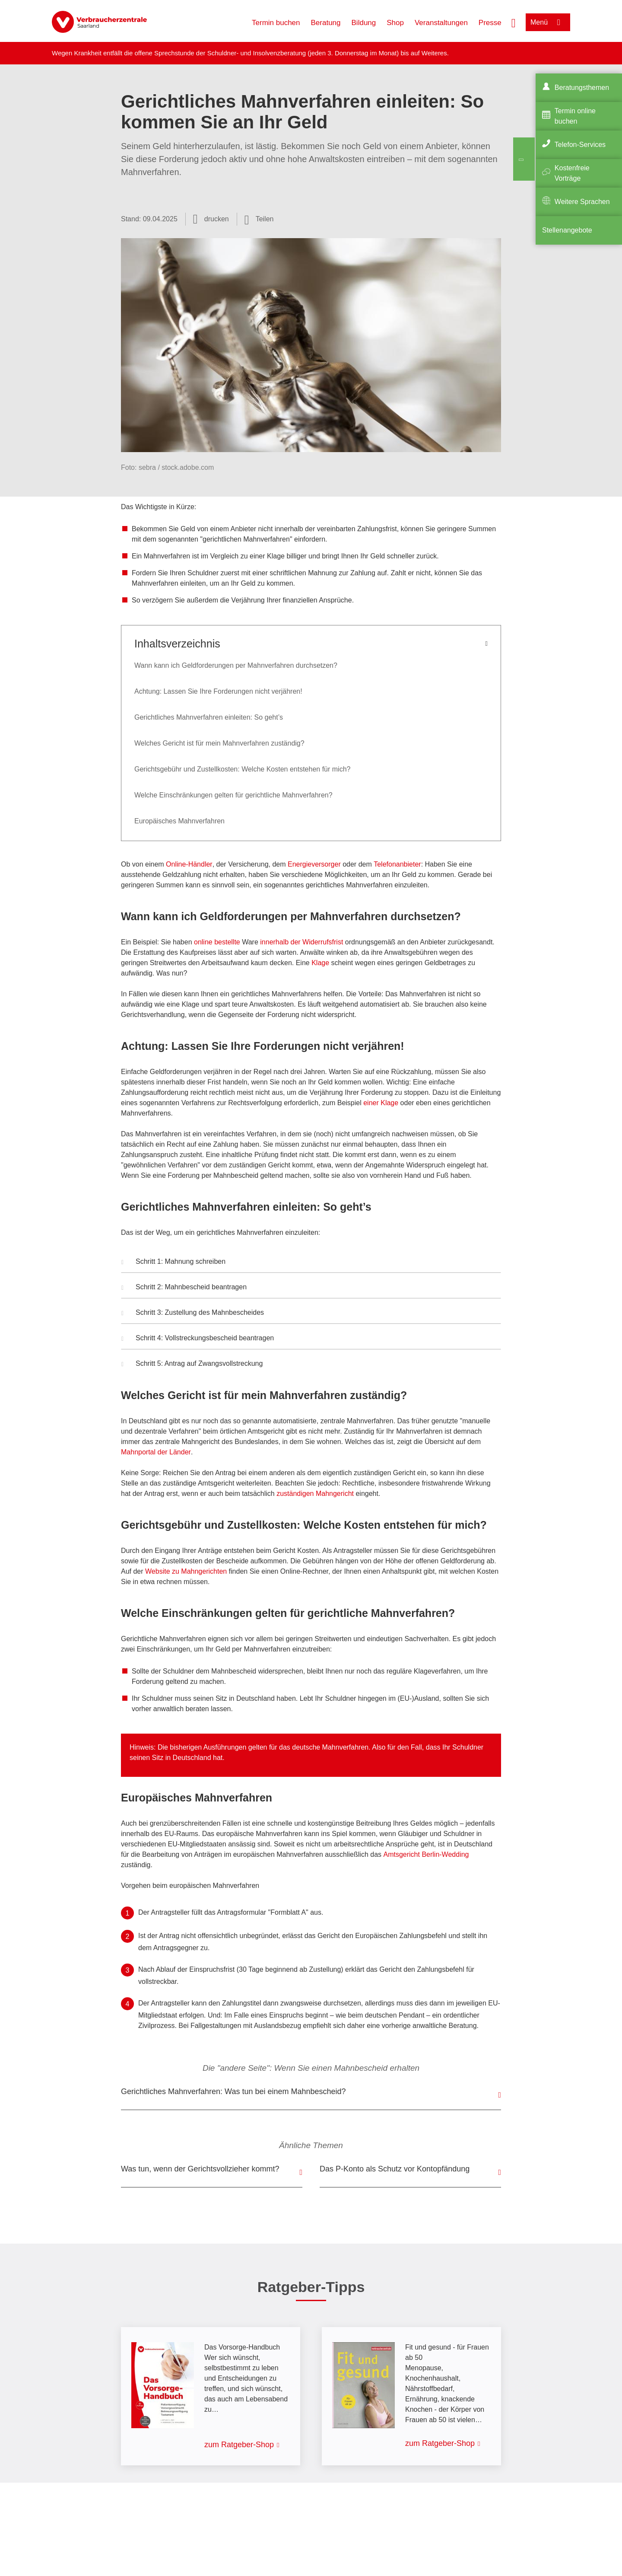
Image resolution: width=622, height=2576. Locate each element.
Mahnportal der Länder (156, 1452)
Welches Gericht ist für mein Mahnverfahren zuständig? (219, 743)
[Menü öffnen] (548, 22)
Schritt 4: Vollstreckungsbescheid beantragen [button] (197, 1339)
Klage (320, 962)
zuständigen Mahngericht (315, 1493)
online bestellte (217, 942)
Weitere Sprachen (582, 201)
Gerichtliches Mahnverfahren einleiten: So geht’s (209, 717)
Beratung (326, 23)
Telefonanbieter (397, 864)
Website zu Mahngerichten (186, 1571)
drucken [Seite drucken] (216, 219)
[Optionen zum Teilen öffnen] (259, 219)
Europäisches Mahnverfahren (179, 821)
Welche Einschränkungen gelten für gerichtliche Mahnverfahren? (233, 795)
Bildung (364, 23)
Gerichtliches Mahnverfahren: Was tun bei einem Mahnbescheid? (233, 2091)
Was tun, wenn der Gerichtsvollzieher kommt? (200, 2169)
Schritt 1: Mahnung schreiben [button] (173, 1262)
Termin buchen (276, 23)
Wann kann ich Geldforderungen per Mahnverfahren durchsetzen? (235, 665)
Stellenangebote (567, 230)
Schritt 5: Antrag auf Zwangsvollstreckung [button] (193, 1364)
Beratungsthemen (582, 87)
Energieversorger (314, 864)
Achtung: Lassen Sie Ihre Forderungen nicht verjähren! (218, 691)
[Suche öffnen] (513, 22)
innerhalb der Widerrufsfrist (300, 942)
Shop (395, 23)
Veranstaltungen (441, 23)
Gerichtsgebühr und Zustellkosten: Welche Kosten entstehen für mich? (242, 769)
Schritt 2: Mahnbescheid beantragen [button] (184, 1288)
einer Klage (380, 1102)
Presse (490, 23)
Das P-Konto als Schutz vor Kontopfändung (395, 2169)
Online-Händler (189, 864)
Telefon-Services (580, 144)
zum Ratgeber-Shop (239, 2444)
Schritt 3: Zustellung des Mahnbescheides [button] (192, 1313)
